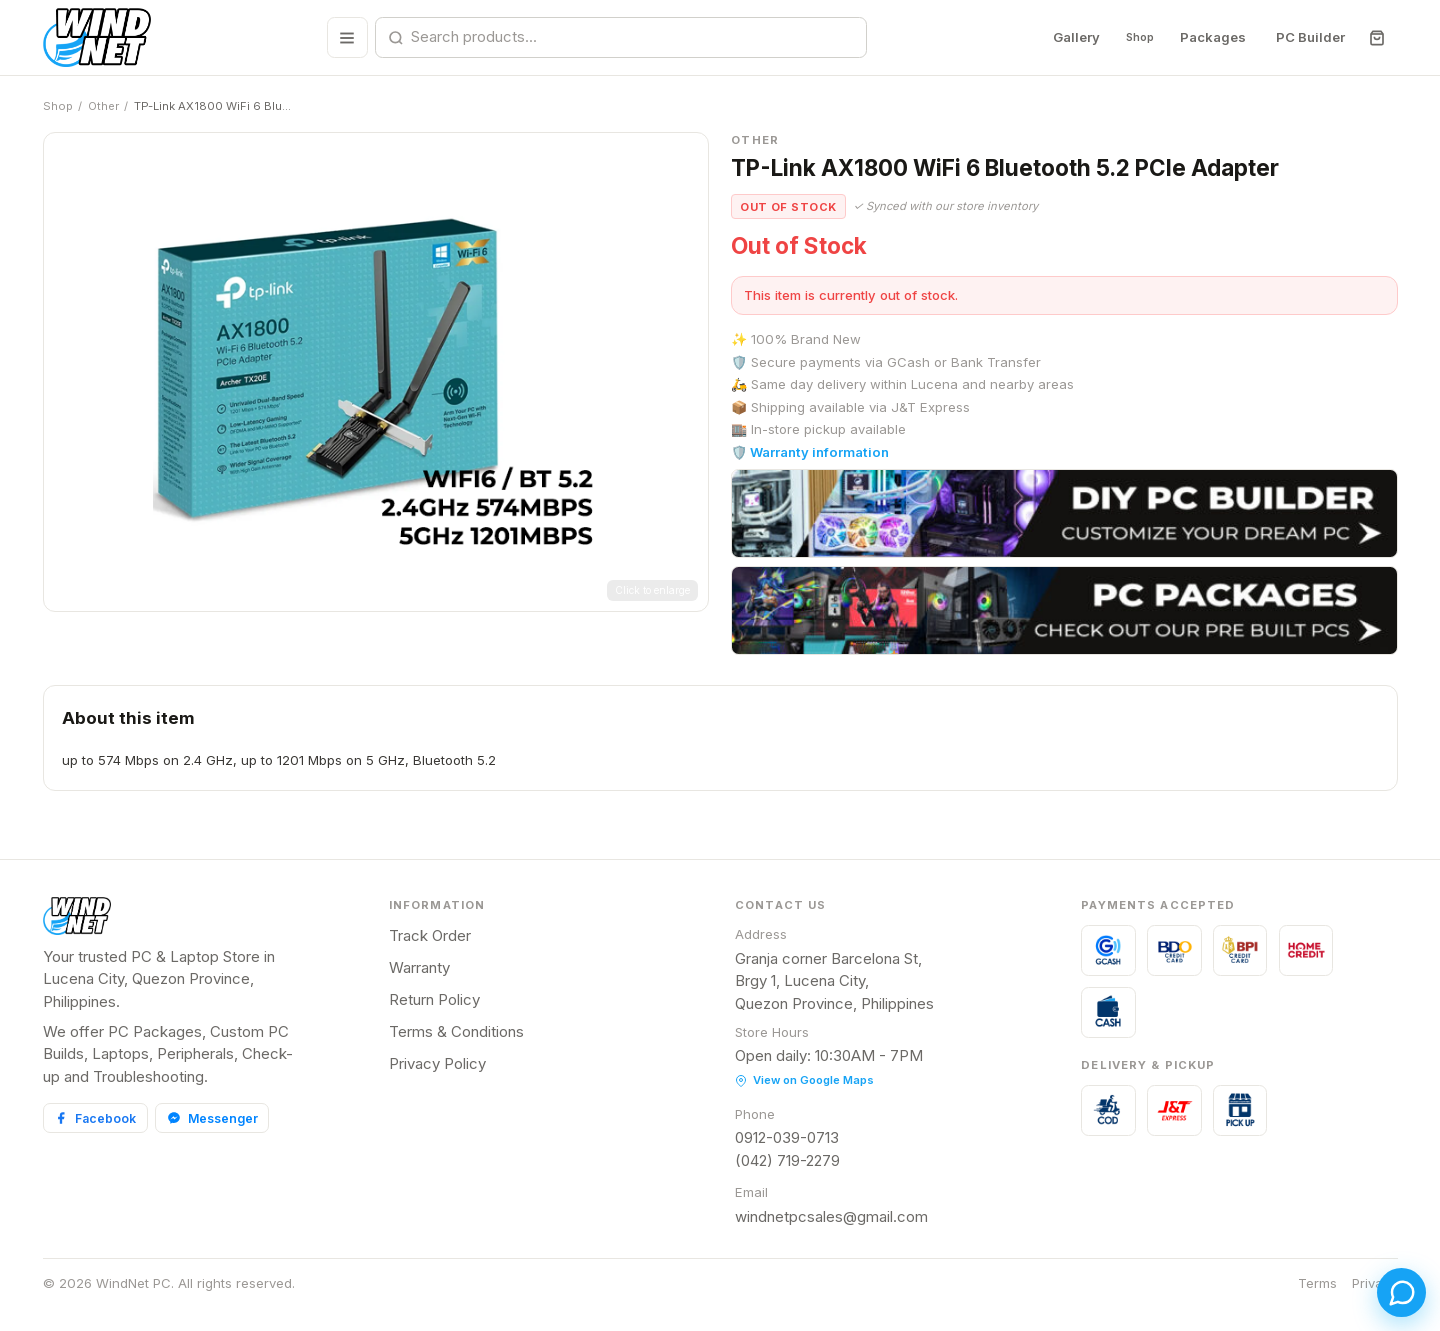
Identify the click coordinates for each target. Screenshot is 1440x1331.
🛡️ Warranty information (810, 452)
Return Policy (434, 999)
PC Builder (1309, 37)
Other (103, 106)
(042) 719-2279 (787, 1160)
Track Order (430, 935)
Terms (1317, 1283)
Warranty (419, 967)
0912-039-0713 (787, 1137)
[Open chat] (1388, 1279)
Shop (1132, 37)
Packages (1212, 37)
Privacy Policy (437, 1063)
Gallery (1061, 37)
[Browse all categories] (339, 37)
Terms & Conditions (456, 1031)
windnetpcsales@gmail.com (831, 1216)
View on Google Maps (804, 1080)
